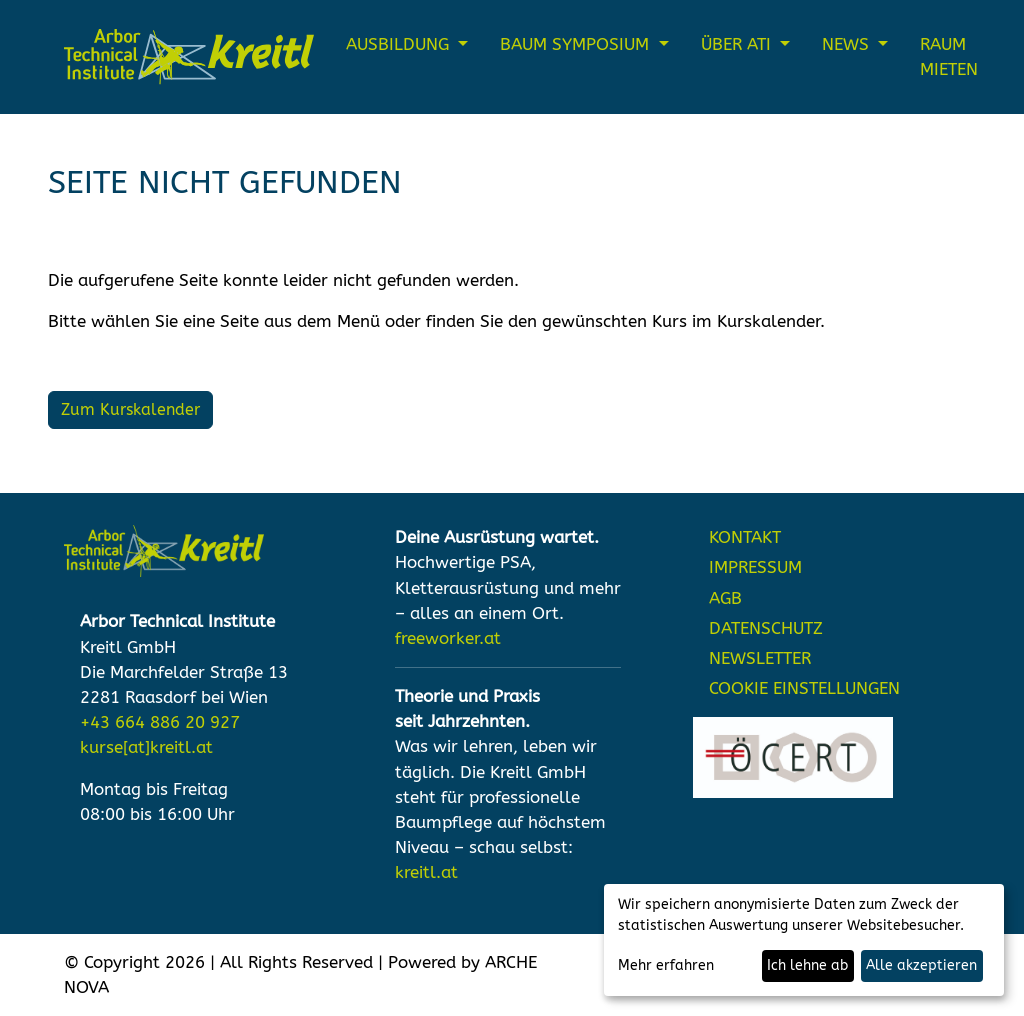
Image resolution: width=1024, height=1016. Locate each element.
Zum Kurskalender (130, 409)
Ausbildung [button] (400, 44)
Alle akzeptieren (921, 965)
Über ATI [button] (738, 44)
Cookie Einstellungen (804, 688)
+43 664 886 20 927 (160, 722)
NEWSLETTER (760, 658)
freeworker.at (448, 638)
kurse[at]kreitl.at (146, 747)
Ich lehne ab (807, 965)
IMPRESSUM (755, 567)
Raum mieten (949, 57)
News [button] (848, 44)
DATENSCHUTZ (766, 628)
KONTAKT (745, 537)
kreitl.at (426, 872)
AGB (725, 598)
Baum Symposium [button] (577, 44)
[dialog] (804, 940)
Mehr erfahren (666, 965)
